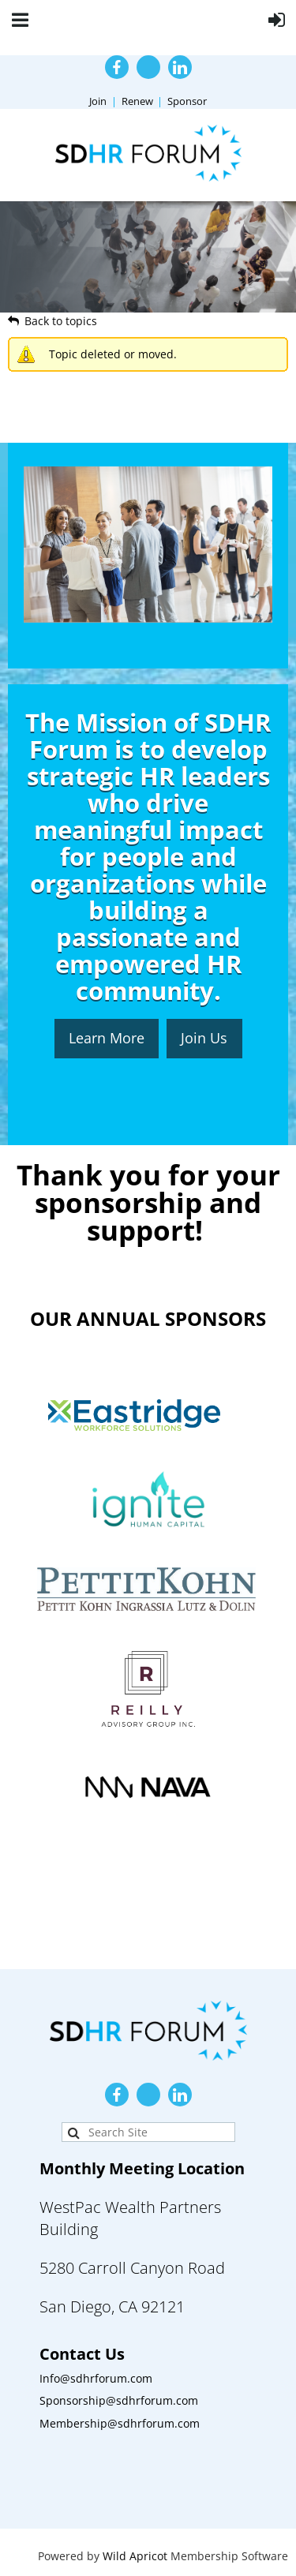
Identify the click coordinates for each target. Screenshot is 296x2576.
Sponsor (187, 101)
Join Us (204, 1037)
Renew (137, 101)
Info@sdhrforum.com (95, 2378)
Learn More (106, 1037)
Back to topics (60, 320)
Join (98, 101)
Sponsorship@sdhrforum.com (118, 2400)
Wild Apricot (135, 2555)
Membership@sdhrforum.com (119, 2423)
